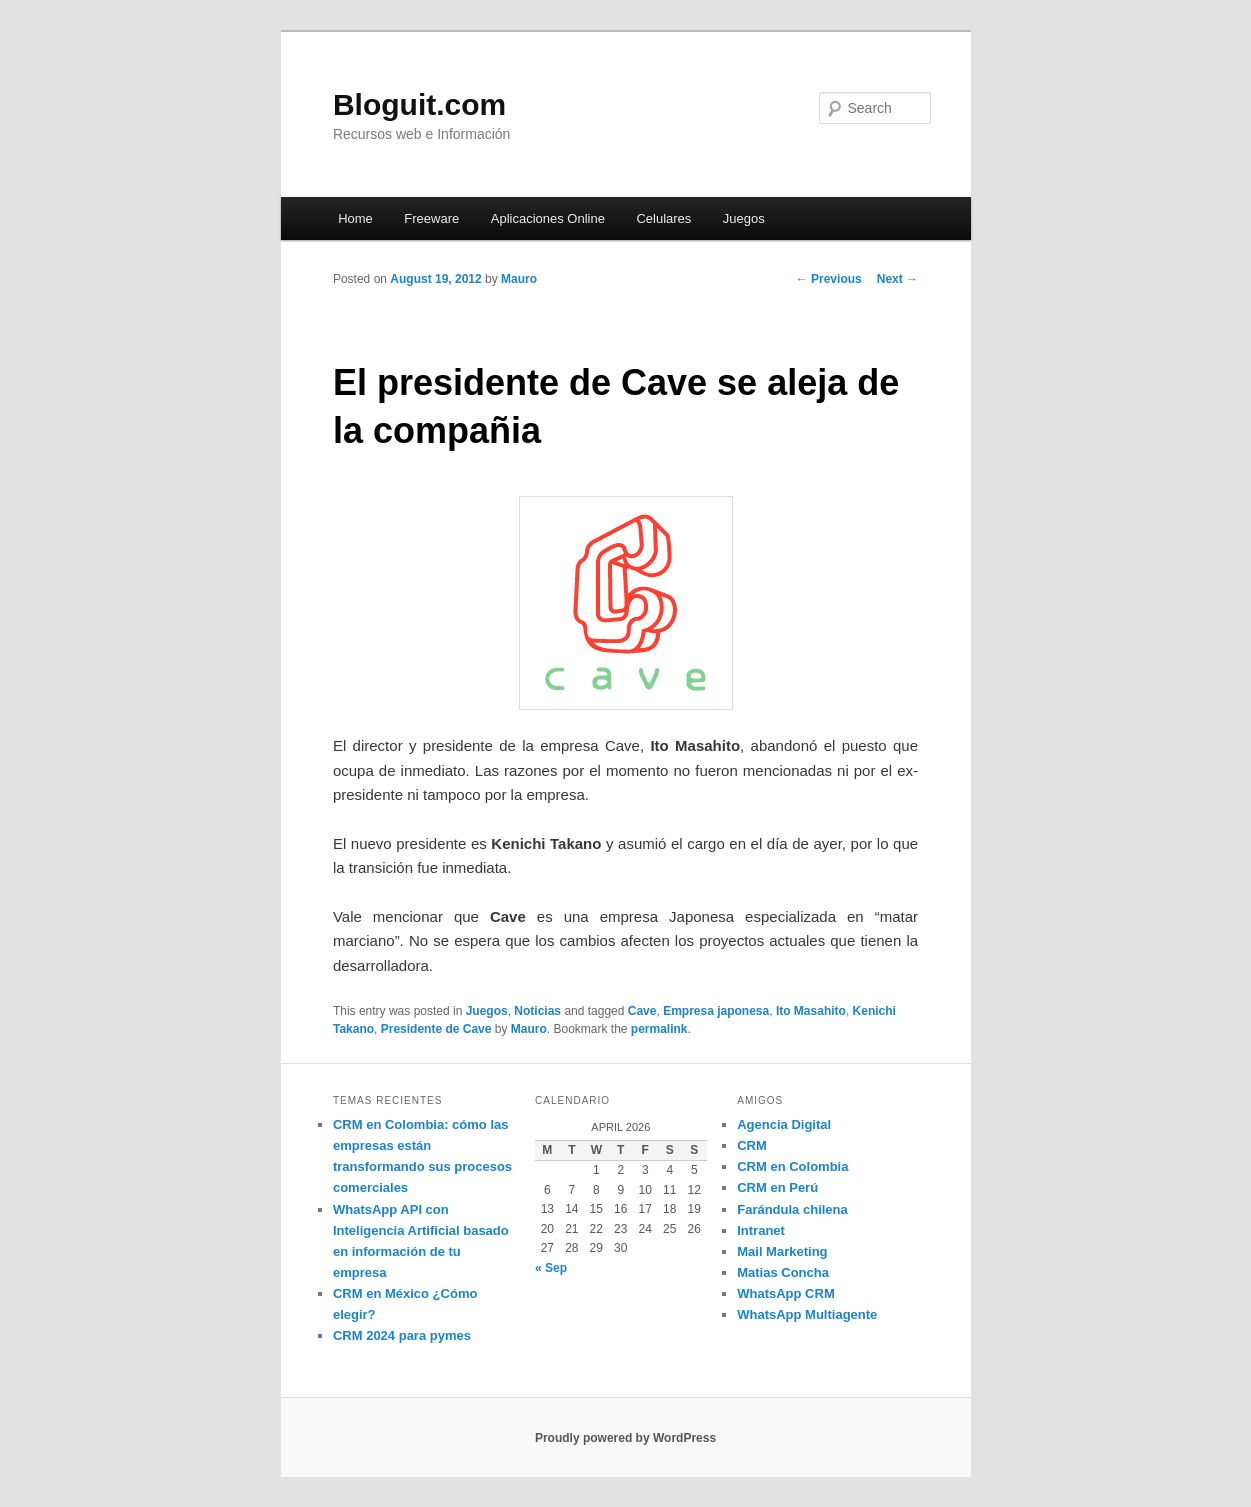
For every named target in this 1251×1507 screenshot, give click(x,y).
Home (355, 218)
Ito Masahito (811, 1011)
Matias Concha (783, 1272)
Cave (642, 1011)
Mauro (519, 279)
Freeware (431, 218)
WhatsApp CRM (786, 1293)
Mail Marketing (782, 1251)
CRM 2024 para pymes (402, 1335)
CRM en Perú (777, 1187)
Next (897, 279)
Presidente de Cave (436, 1029)
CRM (752, 1145)
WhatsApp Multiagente (807, 1314)
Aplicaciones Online (548, 218)
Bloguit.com (419, 104)
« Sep (551, 1268)
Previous (829, 279)
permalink (659, 1029)
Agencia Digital (784, 1124)
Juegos (744, 218)
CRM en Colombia (792, 1166)
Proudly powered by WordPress (625, 1438)
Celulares (663, 218)
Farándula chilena (792, 1209)
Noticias (537, 1011)
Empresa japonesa (716, 1011)
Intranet (761, 1230)
